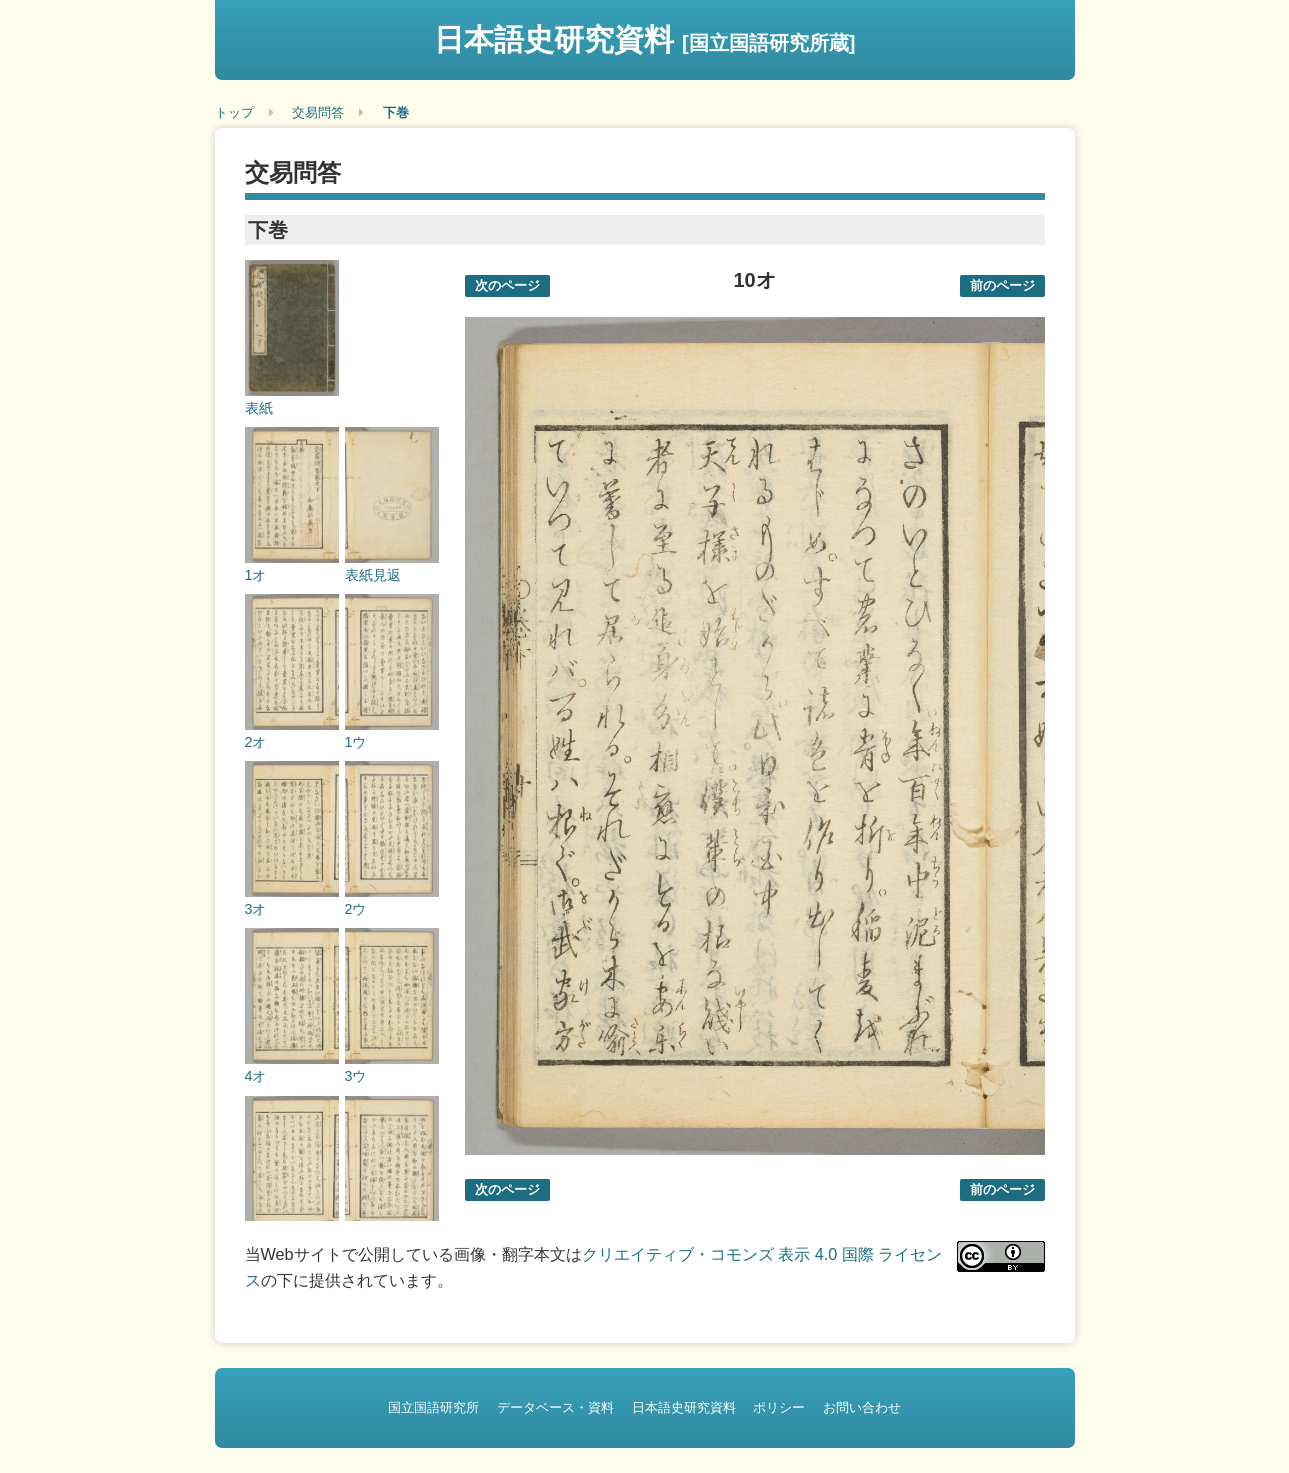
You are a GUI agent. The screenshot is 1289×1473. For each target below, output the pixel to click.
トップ (234, 112)
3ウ (356, 1076)
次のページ (507, 285)
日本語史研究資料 (645, 39)
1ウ (356, 742)
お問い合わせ (862, 1407)
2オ (256, 742)
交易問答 (318, 112)
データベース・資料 (555, 1407)
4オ (256, 1076)
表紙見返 (373, 575)
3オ (256, 909)
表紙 (259, 408)
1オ (256, 575)
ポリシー (779, 1407)
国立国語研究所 (433, 1407)
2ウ (356, 909)
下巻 (396, 112)
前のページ (1002, 285)
